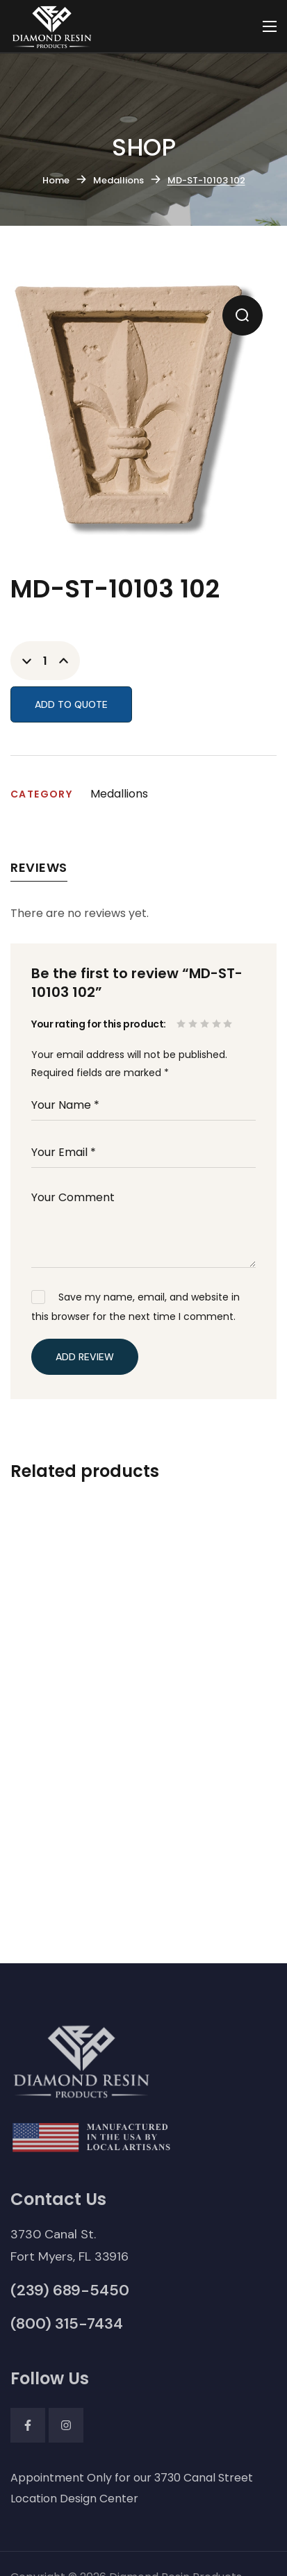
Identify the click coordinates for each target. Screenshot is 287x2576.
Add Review (85, 1357)
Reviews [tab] (38, 867)
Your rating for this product (97, 1024)
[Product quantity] (45, 660)
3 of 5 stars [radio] (206, 1023)
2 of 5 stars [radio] (194, 1023)
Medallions (118, 180)
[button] (242, 315)
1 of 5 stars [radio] (182, 1023)
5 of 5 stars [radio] (229, 1023)
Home (55, 180)
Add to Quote (71, 704)
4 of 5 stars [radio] (218, 1023)
